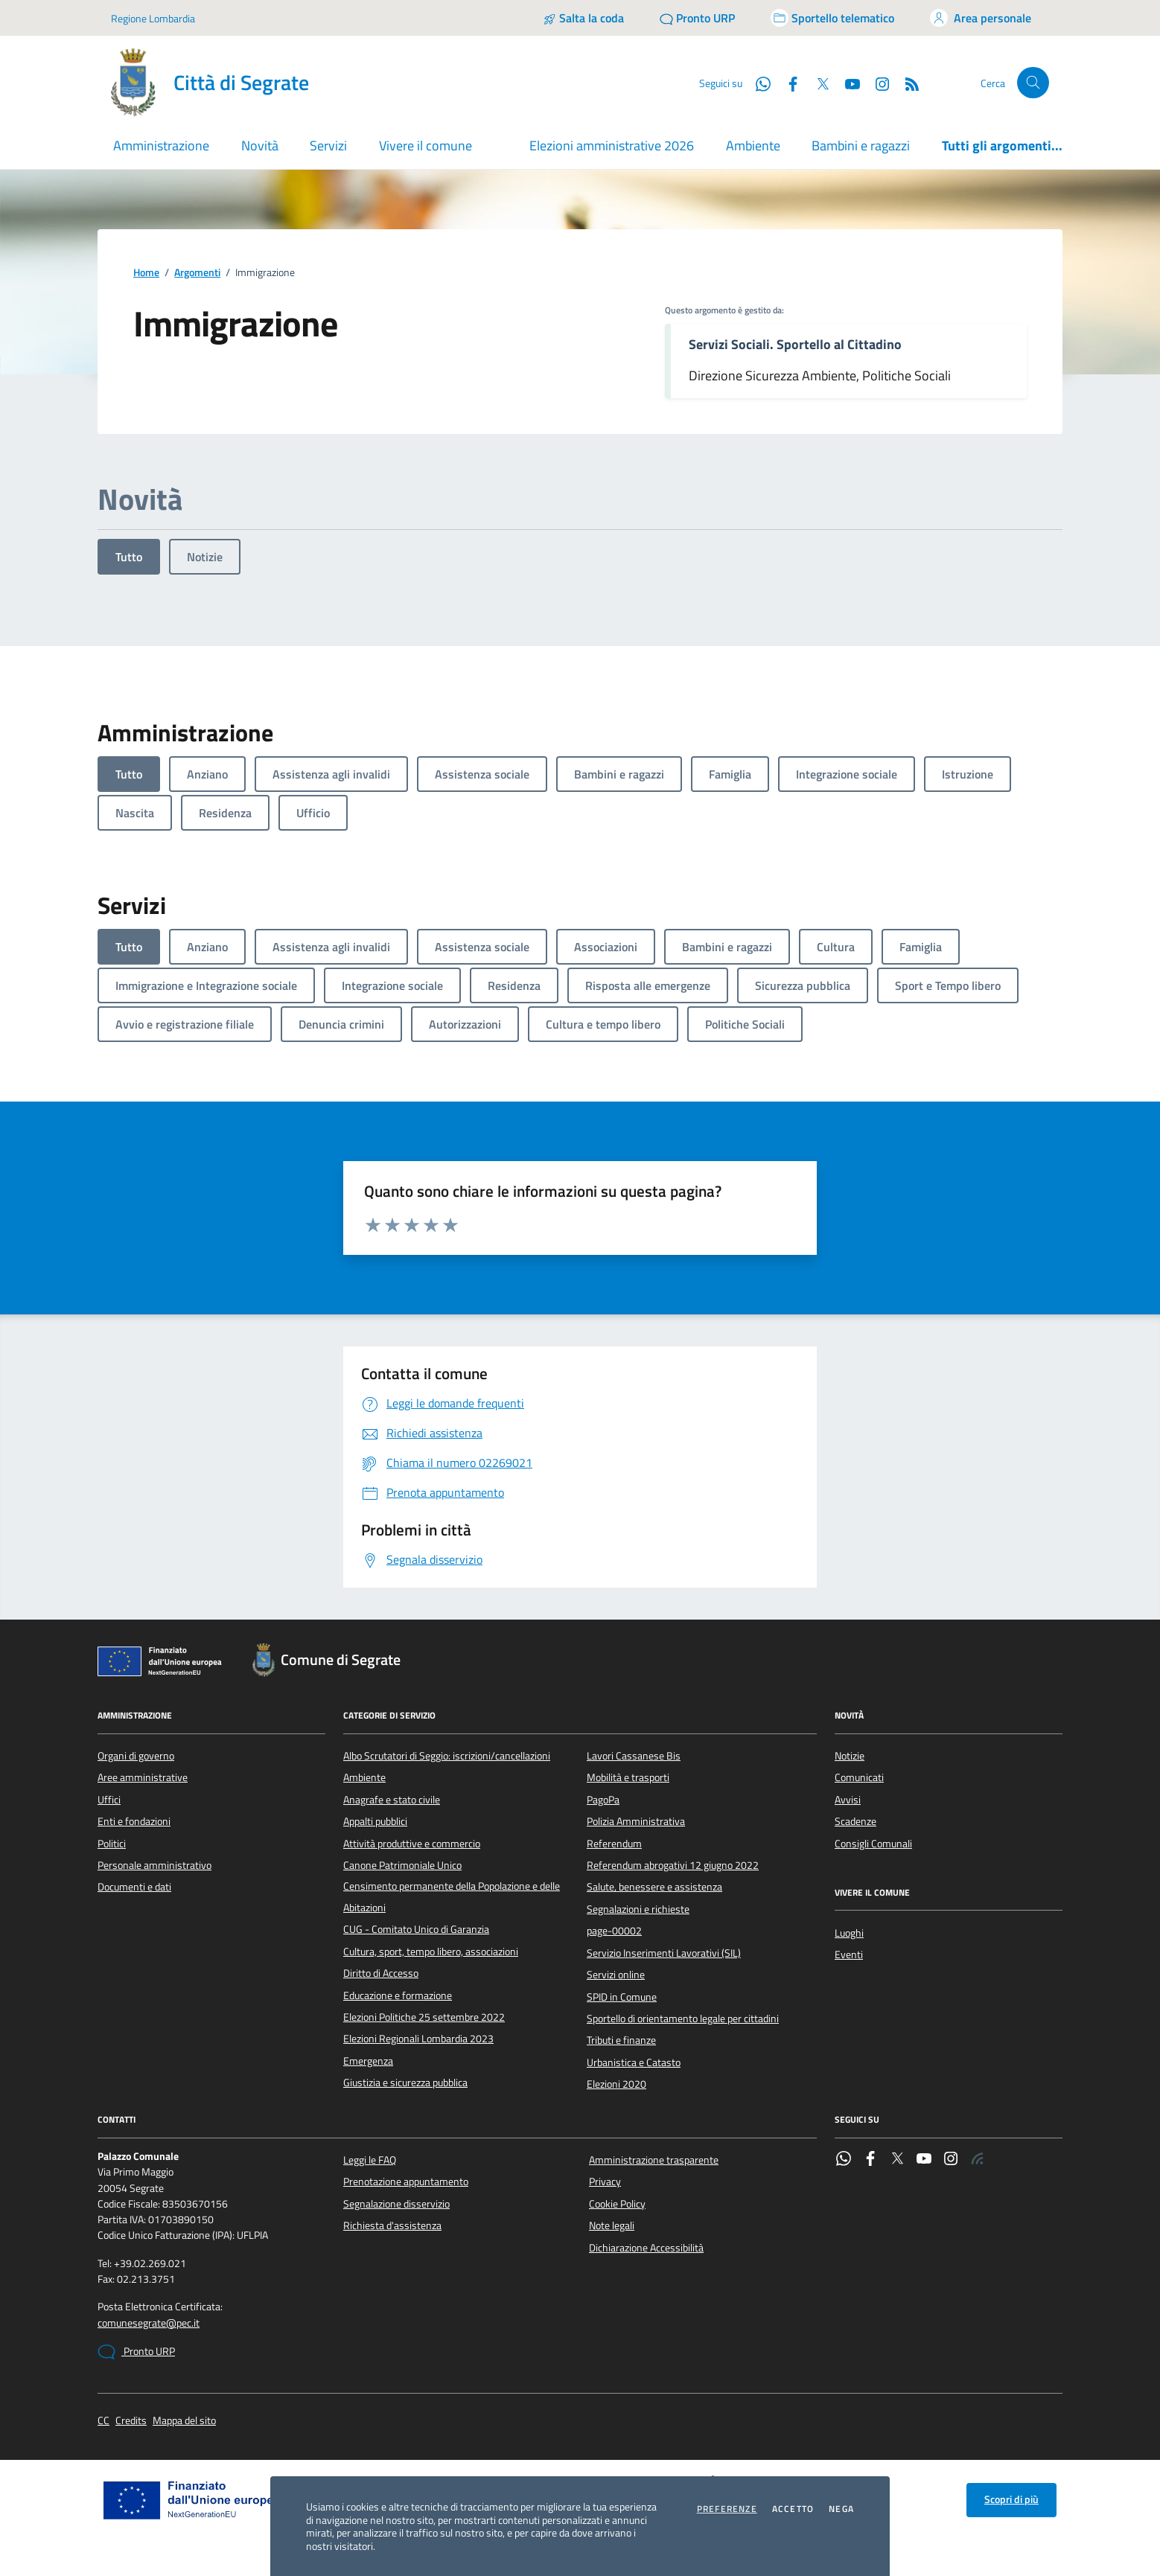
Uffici (109, 1800)
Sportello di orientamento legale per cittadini (683, 2018)
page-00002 (614, 1931)
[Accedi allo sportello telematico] (832, 18)
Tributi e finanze (621, 2040)
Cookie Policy (617, 2204)
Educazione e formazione (397, 1995)
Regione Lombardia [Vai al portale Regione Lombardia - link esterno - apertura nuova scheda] (153, 18)
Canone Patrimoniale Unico (402, 1865)
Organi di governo (136, 1756)
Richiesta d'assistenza (392, 2225)
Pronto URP (136, 2352)
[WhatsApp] (757, 82)
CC (103, 2421)
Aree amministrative (143, 1777)
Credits (131, 2421)
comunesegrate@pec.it (149, 2323)
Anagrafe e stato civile (391, 1800)
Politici (112, 1843)
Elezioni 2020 (616, 2084)
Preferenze (727, 2509)
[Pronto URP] (697, 18)
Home (146, 273)
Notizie (205, 557)
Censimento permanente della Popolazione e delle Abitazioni (451, 1896)
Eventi (849, 1954)
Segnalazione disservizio (396, 2204)
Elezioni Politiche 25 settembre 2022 (424, 2017)
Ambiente (753, 145)
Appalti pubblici (375, 1821)
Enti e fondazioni (134, 1821)
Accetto (793, 2509)
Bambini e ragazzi (861, 145)
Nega (841, 2509)
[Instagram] (876, 82)
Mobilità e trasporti (628, 1777)
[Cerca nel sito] (1033, 83)
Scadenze (855, 1821)
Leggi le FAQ (369, 2160)
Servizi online (616, 1974)
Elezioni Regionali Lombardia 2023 (418, 2038)
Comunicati (859, 1777)
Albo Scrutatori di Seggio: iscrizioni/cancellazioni (446, 1756)
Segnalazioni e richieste (638, 1909)
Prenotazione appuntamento (405, 2181)
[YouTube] (846, 82)
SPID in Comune (622, 1997)
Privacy (605, 2181)
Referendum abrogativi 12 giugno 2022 (673, 1865)
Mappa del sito (184, 2421)
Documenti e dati (134, 1887)
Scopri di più (1011, 2499)
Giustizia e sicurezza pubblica (405, 2082)
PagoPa (603, 1800)
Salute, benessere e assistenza (654, 1887)
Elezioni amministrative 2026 (611, 145)
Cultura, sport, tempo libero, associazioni (430, 1951)
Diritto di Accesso (380, 1973)
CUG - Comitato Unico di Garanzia (416, 1929)
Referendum (614, 1843)
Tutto (128, 557)
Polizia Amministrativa (636, 1821)
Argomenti (197, 273)
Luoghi (849, 1933)
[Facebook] (787, 82)
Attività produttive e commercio (411, 1843)
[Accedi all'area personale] (980, 18)
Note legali (611, 2225)
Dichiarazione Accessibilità (646, 2248)
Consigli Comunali (873, 1843)
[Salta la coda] (583, 18)
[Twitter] (817, 82)
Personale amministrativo (154, 1865)
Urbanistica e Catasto (634, 2062)
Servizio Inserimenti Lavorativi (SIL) (664, 1953)
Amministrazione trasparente (653, 2160)
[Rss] (906, 82)
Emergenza (368, 2061)
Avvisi (848, 1800)
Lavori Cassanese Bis (634, 1756)
